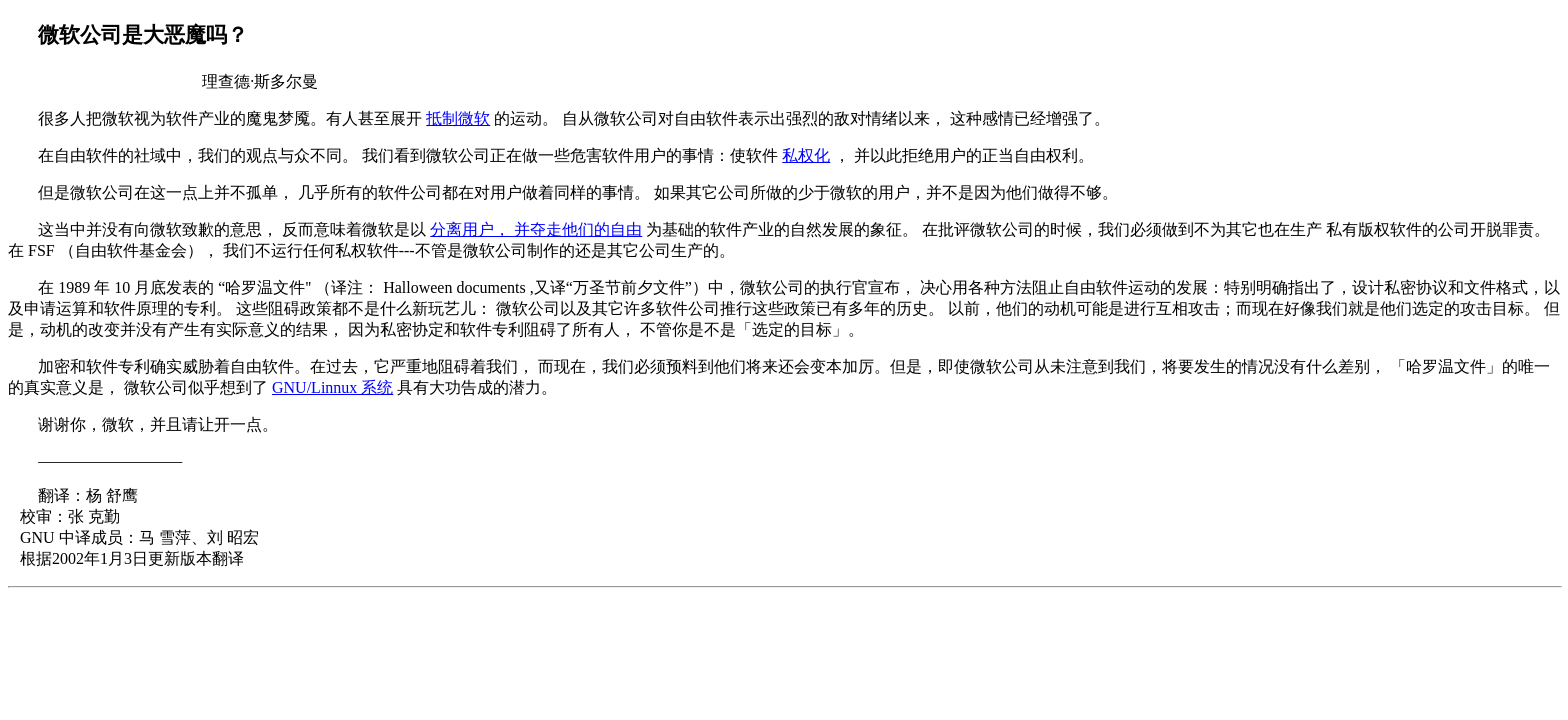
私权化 (806, 155)
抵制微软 (458, 118)
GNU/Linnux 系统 (332, 387)
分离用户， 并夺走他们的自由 (536, 229)
